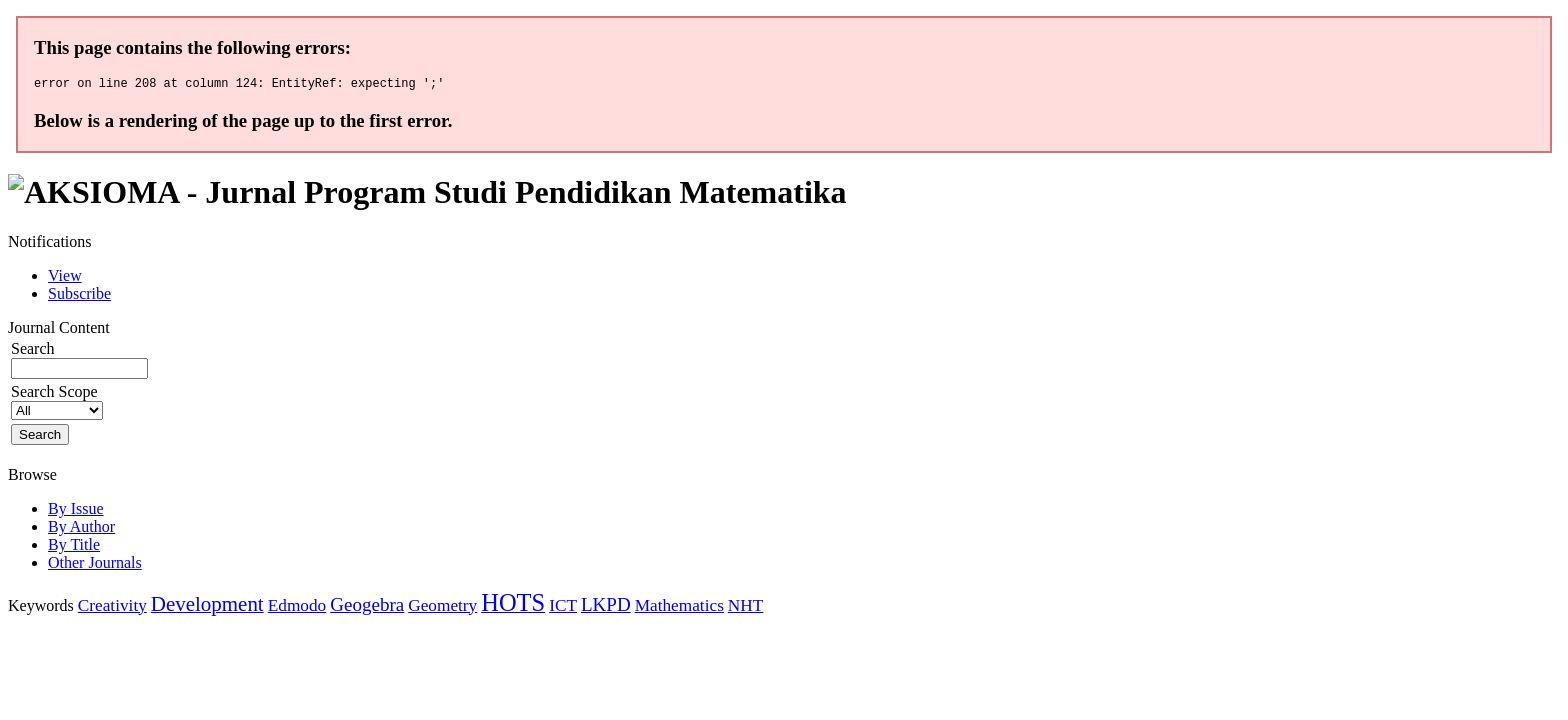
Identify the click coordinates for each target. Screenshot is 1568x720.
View (65, 278)
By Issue (76, 511)
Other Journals (95, 565)
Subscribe (79, 296)
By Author (81, 529)
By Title (74, 547)
